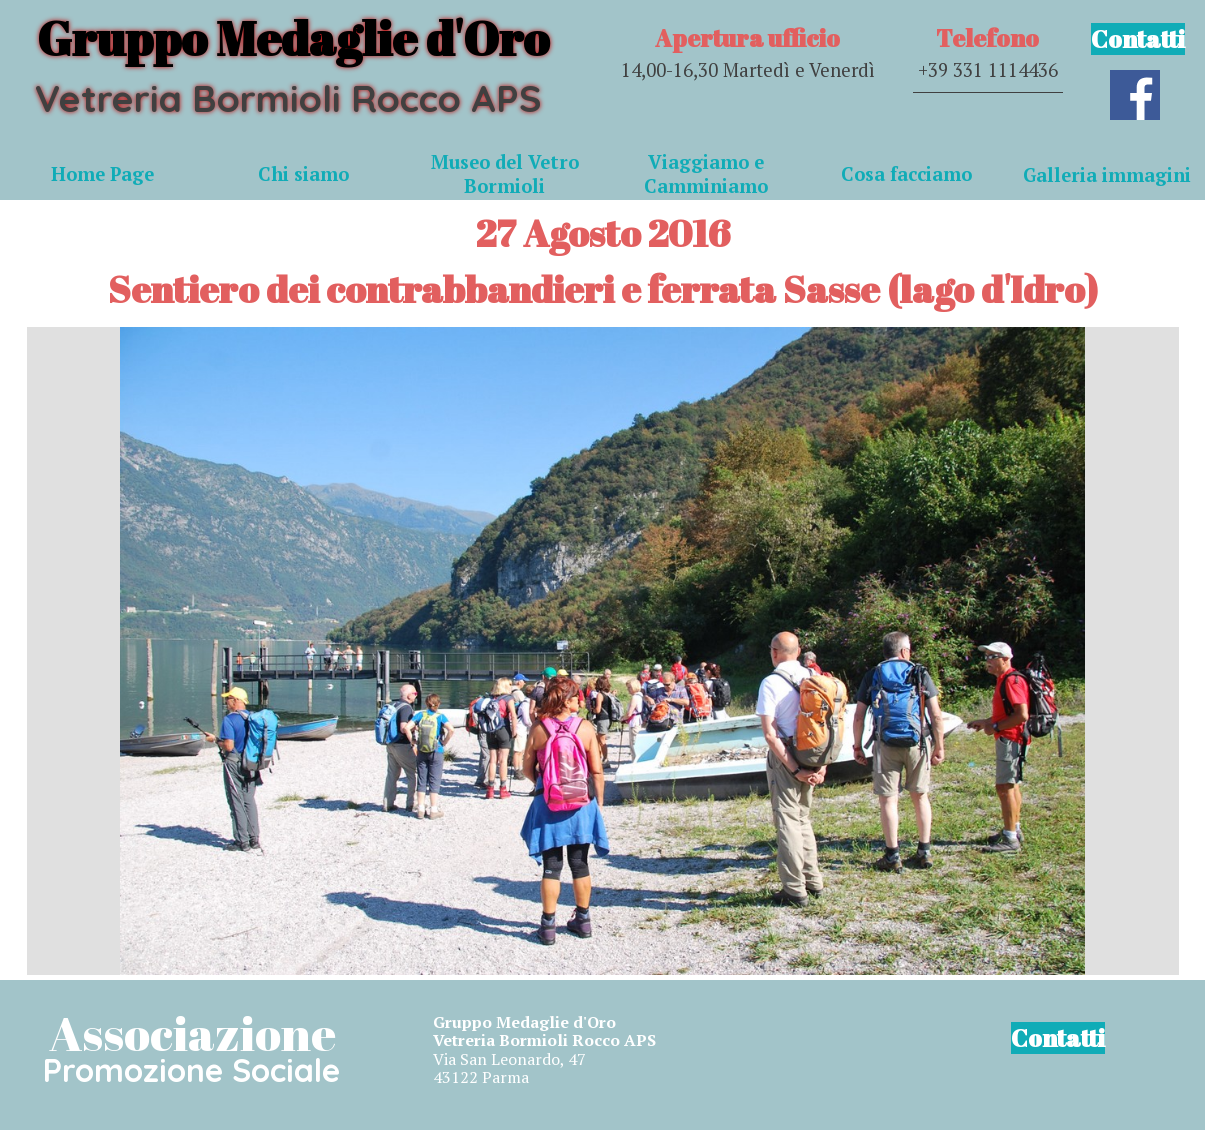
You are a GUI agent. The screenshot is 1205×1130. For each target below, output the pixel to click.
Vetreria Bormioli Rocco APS (288, 98)
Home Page (102, 174)
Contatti (1138, 39)
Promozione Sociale (191, 1070)
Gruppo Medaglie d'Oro (293, 37)
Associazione (192, 1032)
